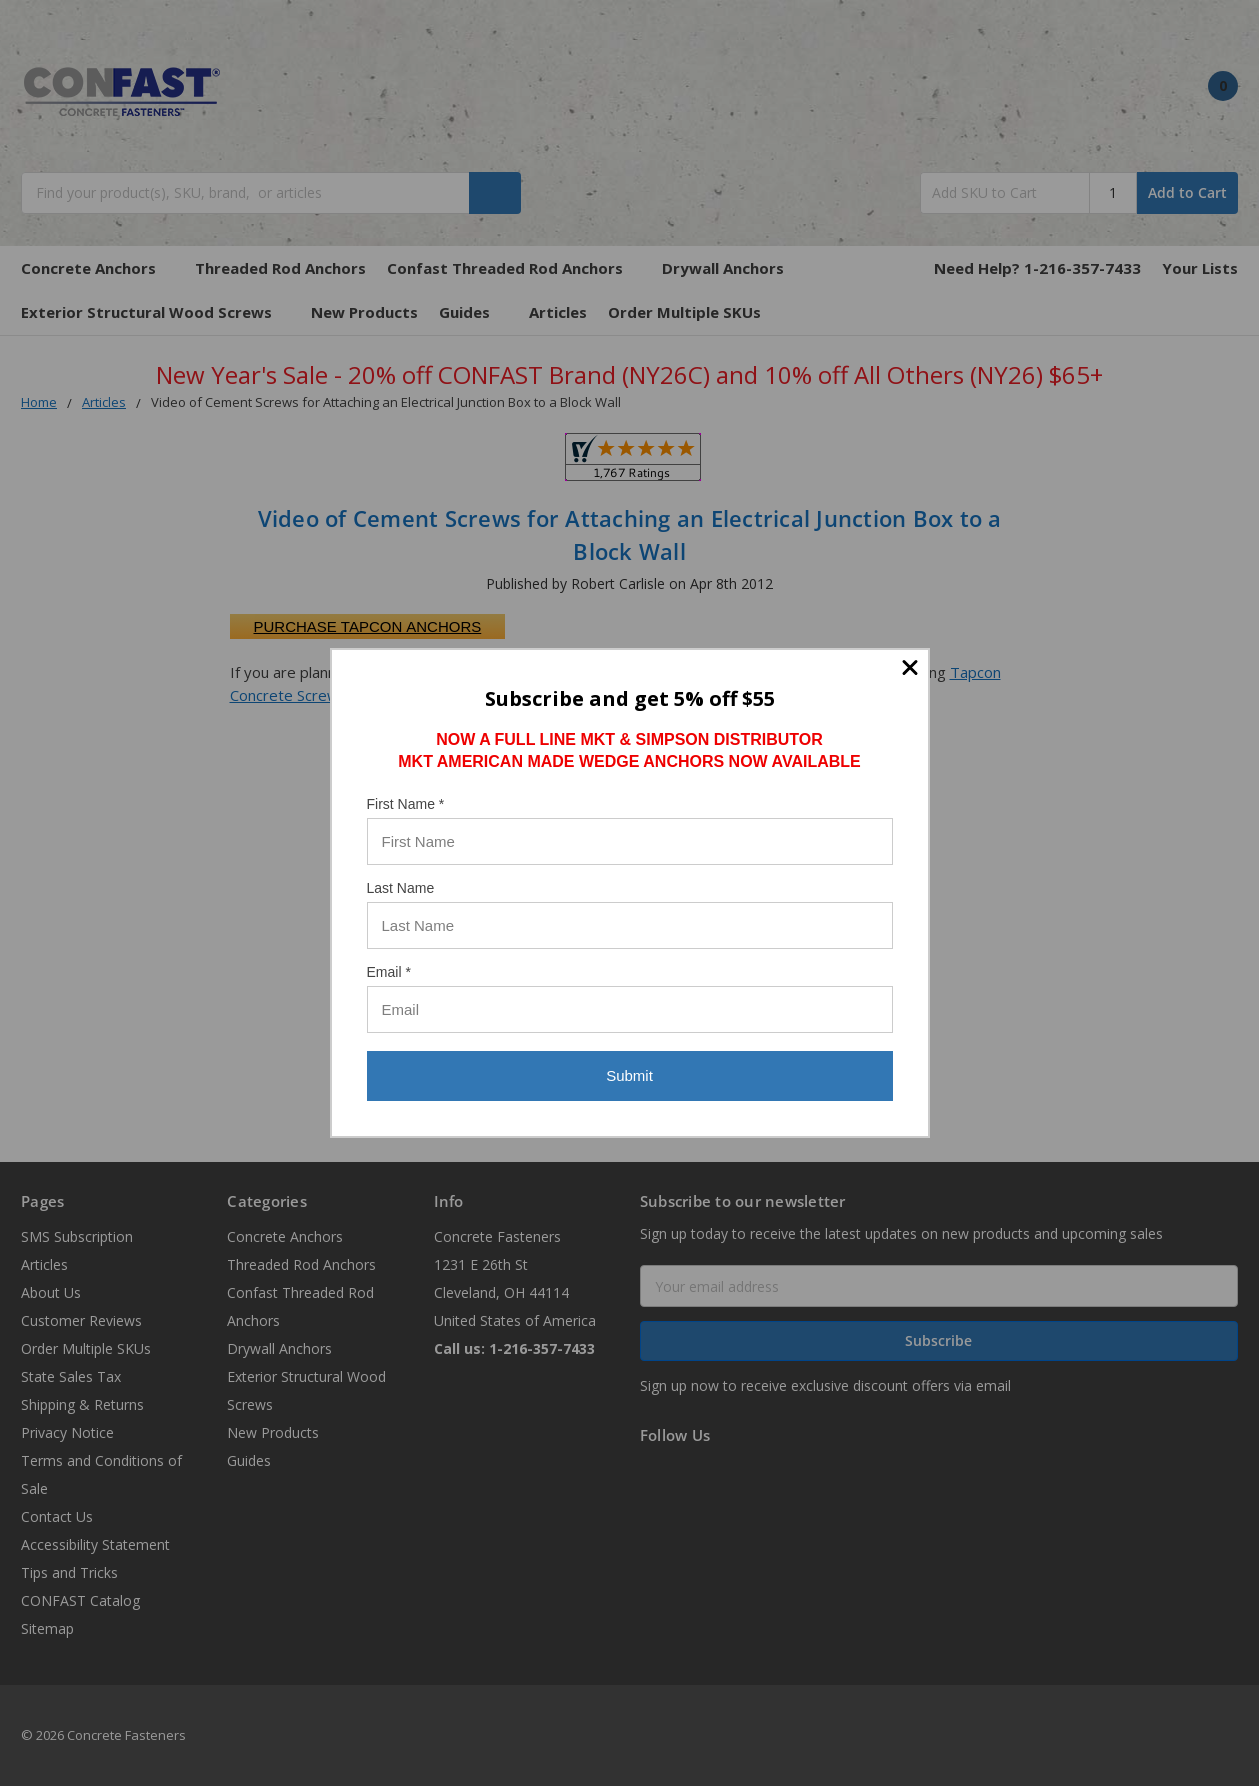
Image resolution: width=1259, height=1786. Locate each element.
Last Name (401, 888)
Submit (629, 1075)
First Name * (406, 804)
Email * (389, 972)
